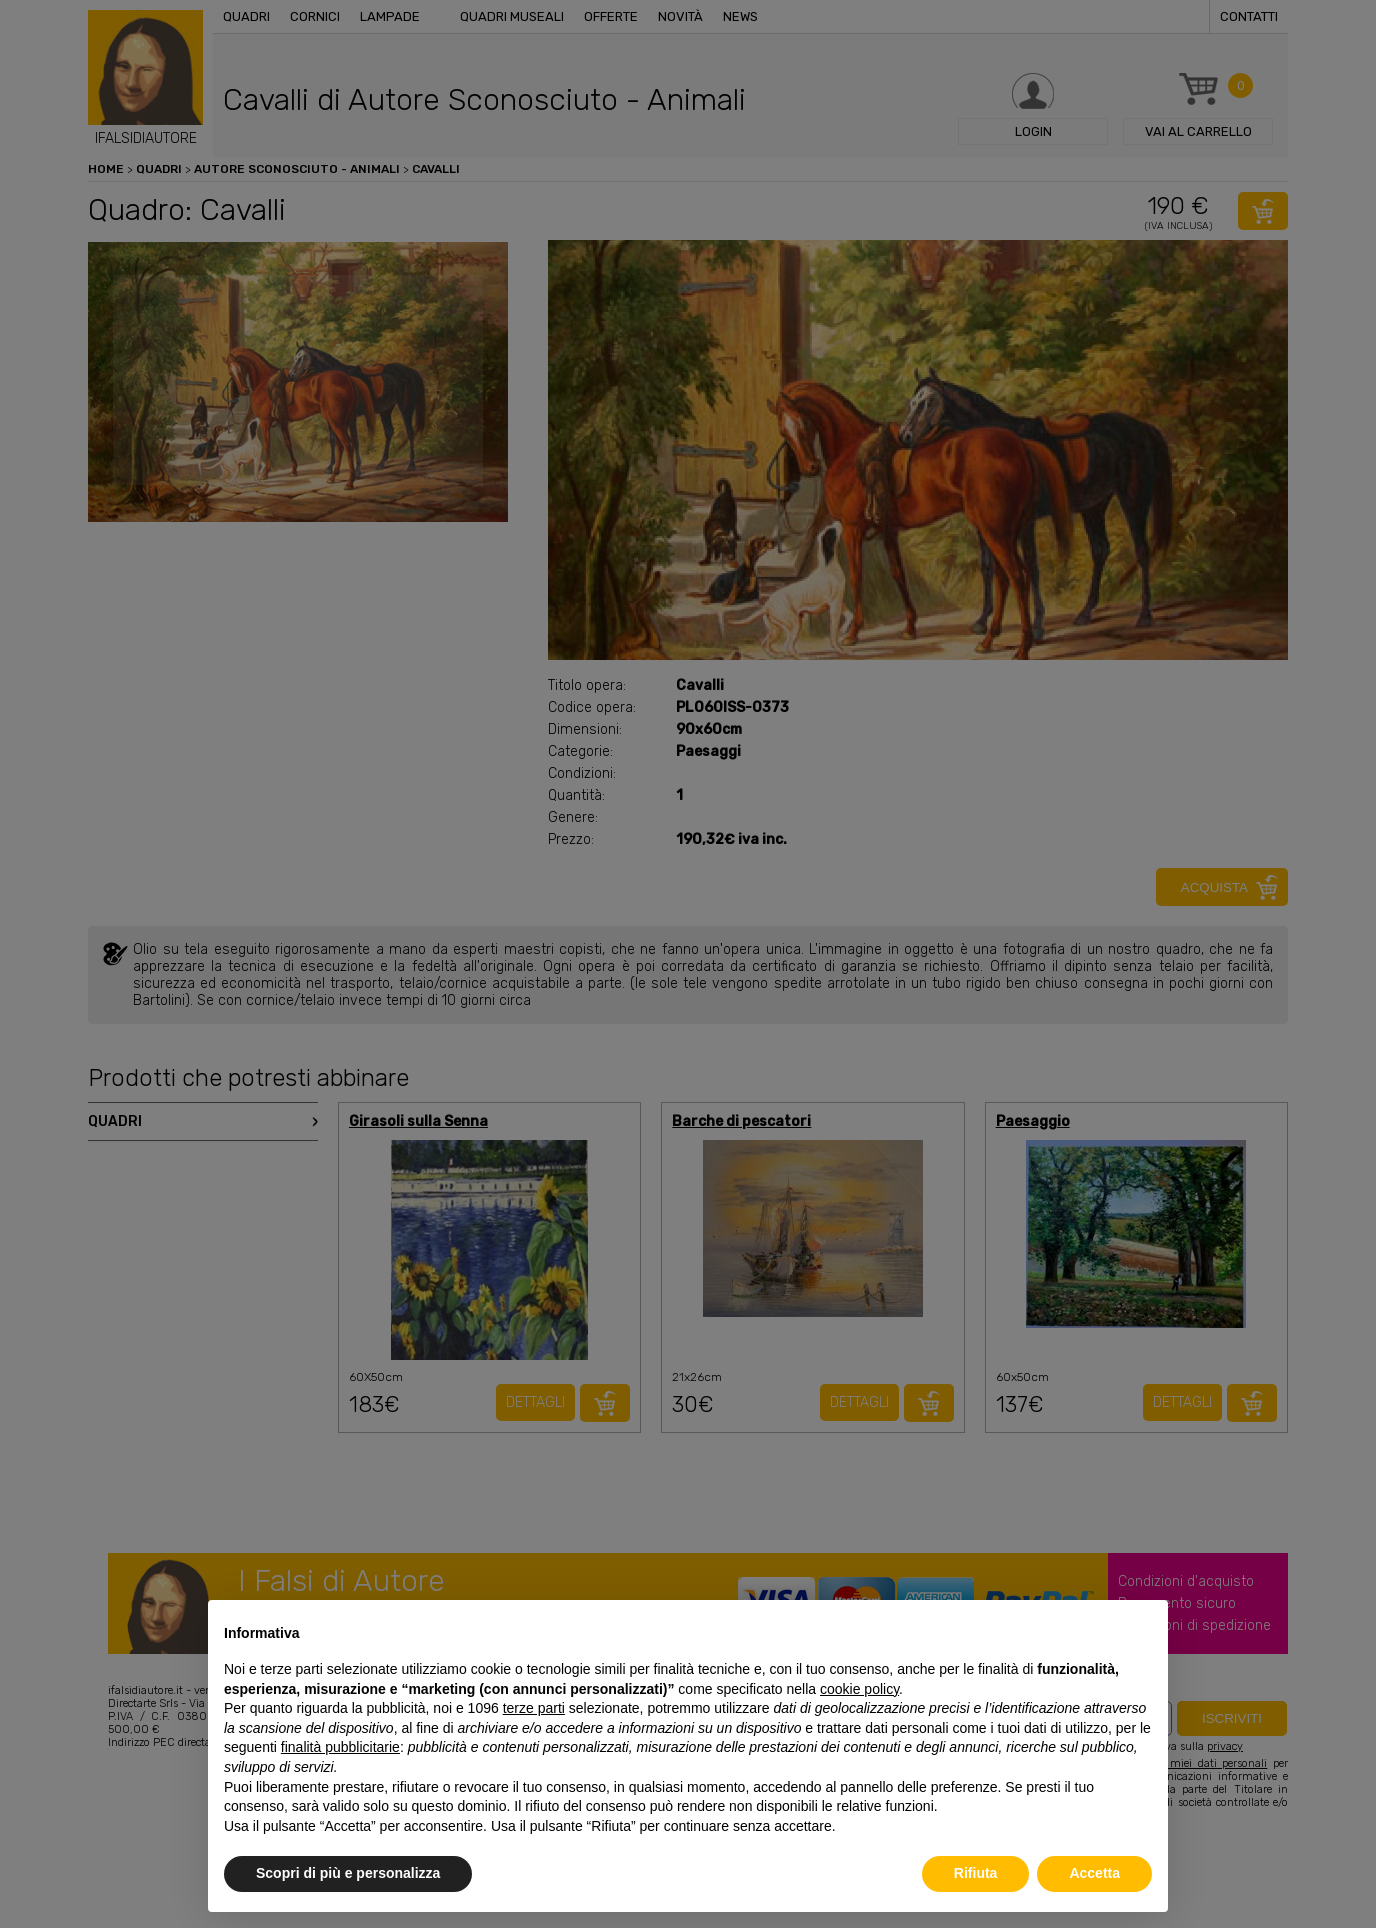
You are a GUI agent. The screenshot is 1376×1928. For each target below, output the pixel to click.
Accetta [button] (1094, 1873)
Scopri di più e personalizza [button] (348, 1873)
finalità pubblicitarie (340, 1747)
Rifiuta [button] (976, 1873)
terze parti (534, 1708)
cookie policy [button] (859, 1689)
